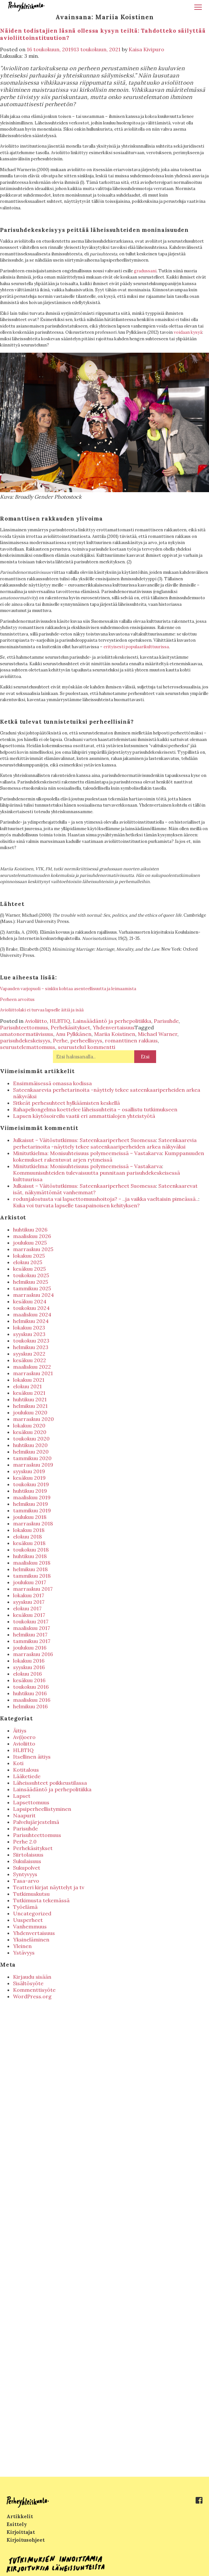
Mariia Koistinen (114, 1034)
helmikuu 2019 (30, 1504)
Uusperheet (28, 1920)
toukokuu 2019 (31, 1484)
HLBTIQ (60, 1021)
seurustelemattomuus (27, 1047)
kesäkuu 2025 (29, 1268)
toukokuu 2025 (31, 1275)
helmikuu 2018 (30, 1569)
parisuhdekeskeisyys (25, 1040)
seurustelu (71, 1047)
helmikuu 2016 (30, 1706)
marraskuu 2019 (33, 1464)
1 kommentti (99, 1047)
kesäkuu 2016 (29, 1680)
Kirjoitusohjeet (26, 2540)
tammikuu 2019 (32, 1510)
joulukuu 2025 (30, 1242)
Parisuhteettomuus (24, 1027)
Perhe (60, 1040)
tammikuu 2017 (31, 1641)
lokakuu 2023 (29, 1327)
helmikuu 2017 (30, 1634)
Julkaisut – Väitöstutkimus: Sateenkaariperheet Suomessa (84, 1140)
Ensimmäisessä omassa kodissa (52, 1083)
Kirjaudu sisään (32, 1976)
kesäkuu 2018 (29, 1543)
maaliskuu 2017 (31, 1628)
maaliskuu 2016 (31, 1700)
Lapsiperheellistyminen (42, 1809)
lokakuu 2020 (29, 1425)
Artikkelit (20, 2516)
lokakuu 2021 (28, 1380)
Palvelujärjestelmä (36, 1822)
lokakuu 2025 (29, 1255)
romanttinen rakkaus (131, 1040)
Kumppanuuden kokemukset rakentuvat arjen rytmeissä (108, 1156)
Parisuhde (166, 1021)
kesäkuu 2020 (29, 1432)
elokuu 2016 (27, 1673)
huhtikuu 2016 (30, 1693)
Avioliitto (36, 1021)
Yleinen (22, 1946)
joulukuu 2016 (29, 1647)
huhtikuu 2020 (30, 1445)
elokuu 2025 (27, 1262)
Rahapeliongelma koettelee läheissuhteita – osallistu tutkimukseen (95, 1109)
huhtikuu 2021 (30, 1399)
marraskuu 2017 (33, 1589)
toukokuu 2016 (31, 1686)
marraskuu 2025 (33, 1249)
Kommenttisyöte (34, 1990)
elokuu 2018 (27, 1536)
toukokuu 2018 (31, 1549)
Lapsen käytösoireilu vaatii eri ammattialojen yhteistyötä (84, 1116)
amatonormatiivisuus (26, 1034)
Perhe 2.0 (25, 1841)
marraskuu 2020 (33, 1419)
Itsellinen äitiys (32, 1756)
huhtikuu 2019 (30, 1491)
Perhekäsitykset (70, 1027)
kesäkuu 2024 (29, 1301)
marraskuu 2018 (33, 1523)
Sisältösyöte (28, 1983)
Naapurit (24, 1815)
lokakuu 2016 (28, 1660)
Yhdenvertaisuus (114, 1027)
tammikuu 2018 (32, 1575)
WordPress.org (32, 1996)
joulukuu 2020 (30, 1412)
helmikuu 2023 (30, 1347)
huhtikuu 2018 (30, 1556)
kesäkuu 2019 (29, 1477)
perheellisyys (86, 1040)
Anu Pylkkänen (73, 1034)
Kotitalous (26, 1769)
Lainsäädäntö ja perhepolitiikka (112, 1021)
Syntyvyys (25, 1874)
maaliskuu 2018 (31, 1562)
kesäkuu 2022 (29, 1360)
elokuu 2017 (27, 1608)
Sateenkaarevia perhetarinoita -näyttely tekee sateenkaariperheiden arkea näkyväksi (105, 1143)
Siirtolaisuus (28, 1854)
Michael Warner (157, 1034)
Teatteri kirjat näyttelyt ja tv (48, 1887)
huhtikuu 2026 (30, 1229)
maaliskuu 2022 (32, 1366)
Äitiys (19, 1730)
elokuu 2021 (27, 1386)
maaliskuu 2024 (32, 1314)
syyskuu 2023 (29, 1334)
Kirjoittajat (21, 2532)
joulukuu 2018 (29, 1517)
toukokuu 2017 (30, 1621)
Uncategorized (32, 1913)
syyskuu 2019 (29, 1471)
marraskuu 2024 (33, 1295)
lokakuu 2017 (28, 1595)
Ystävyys (24, 1952)
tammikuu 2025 (32, 1288)
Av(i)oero (24, 1737)
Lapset (21, 1796)
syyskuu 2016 (29, 1667)
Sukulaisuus (27, 1861)
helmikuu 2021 (30, 1406)
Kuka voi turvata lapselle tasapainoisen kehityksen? (76, 1205)
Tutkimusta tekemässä (41, 1900)
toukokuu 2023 (31, 1340)
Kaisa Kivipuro (146, 49)
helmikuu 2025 (30, 1282)
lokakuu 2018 (28, 1530)
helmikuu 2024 (31, 1321)
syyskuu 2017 (28, 1602)
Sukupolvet (26, 1867)
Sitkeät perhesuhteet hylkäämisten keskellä (66, 1103)
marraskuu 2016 (33, 1654)
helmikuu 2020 (31, 1451)
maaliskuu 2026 (32, 1236)
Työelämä (25, 1907)
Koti (18, 1763)
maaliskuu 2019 (32, 1497)
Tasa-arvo (26, 1880)
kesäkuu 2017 (29, 1615)
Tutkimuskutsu (31, 1894)
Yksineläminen (31, 1939)
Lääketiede (26, 1776)
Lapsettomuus (31, 1802)
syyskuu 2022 (29, 1353)
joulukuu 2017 (29, 1582)
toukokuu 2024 (31, 1308)
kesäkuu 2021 (29, 1393)
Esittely (17, 2524)
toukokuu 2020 (31, 1438)
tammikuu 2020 (32, 1458)
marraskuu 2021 (33, 1373)
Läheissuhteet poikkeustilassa (50, 1782)
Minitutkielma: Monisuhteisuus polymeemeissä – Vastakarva (87, 1153)
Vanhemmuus (30, 1926)
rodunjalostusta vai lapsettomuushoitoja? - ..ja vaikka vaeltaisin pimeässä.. (105, 1199)
